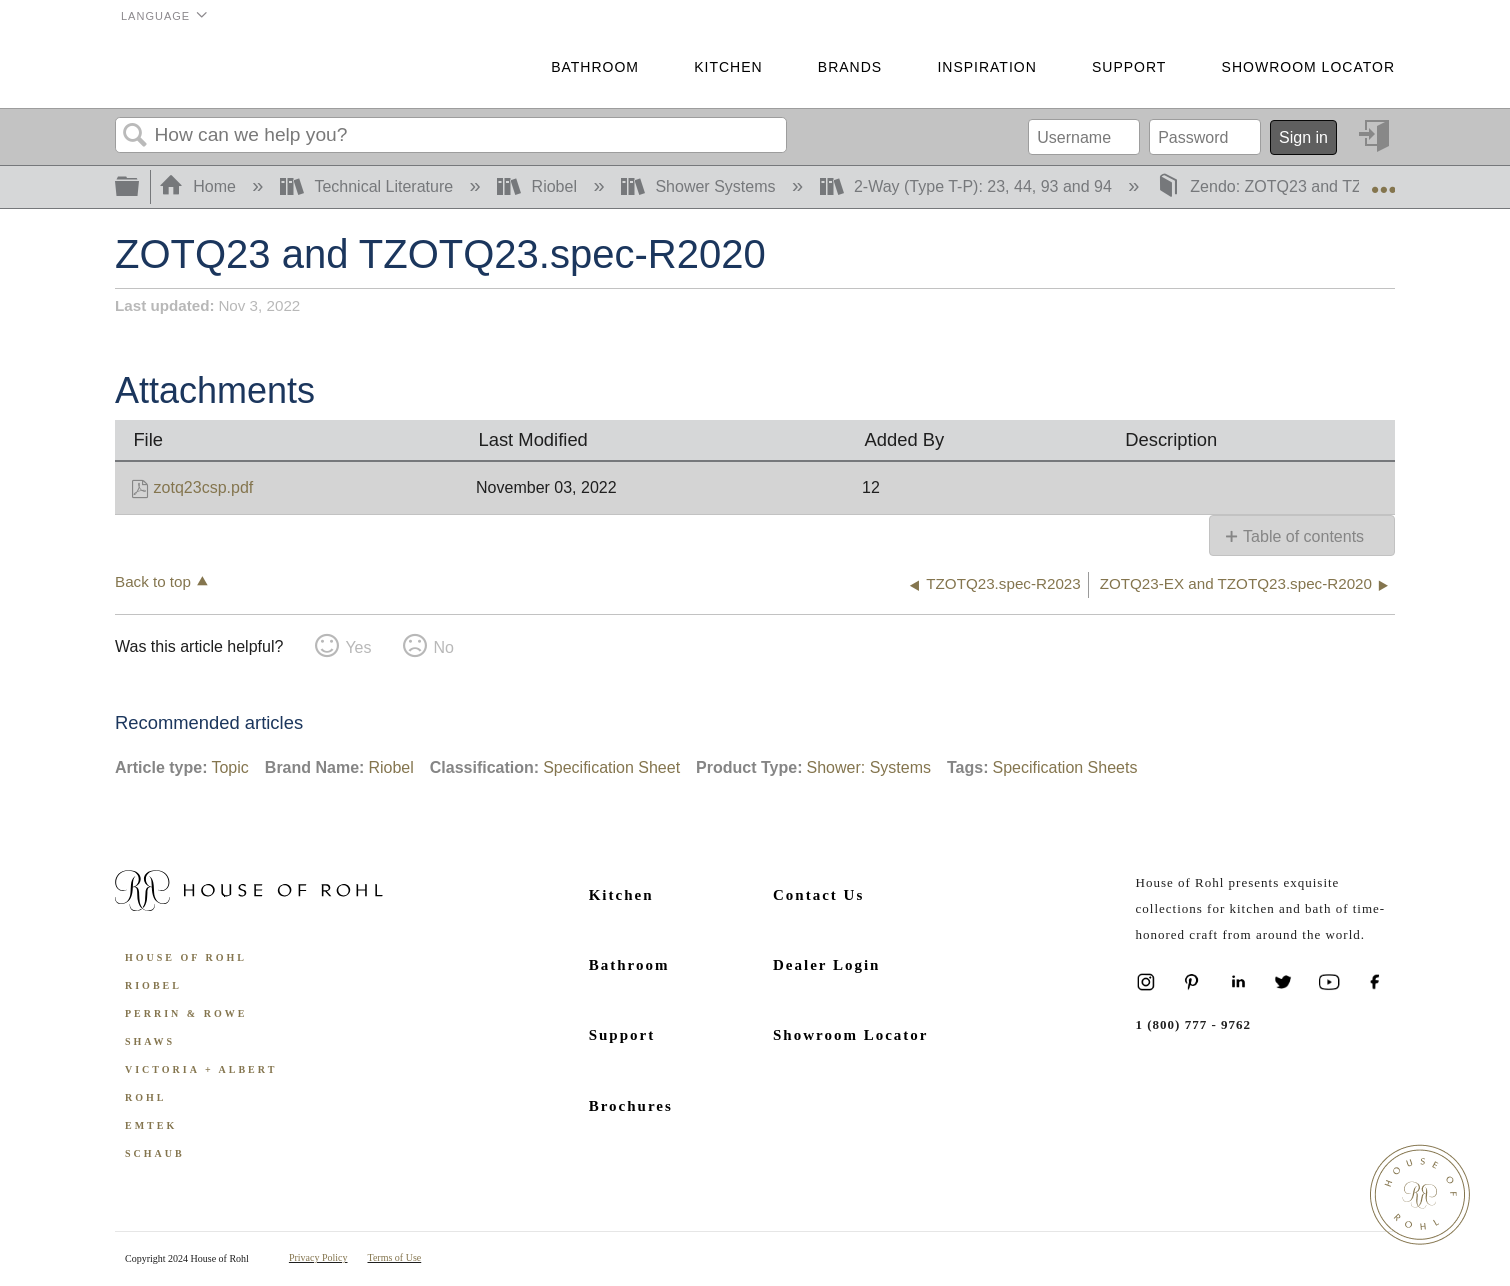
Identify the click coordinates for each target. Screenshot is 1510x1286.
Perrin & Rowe (186, 1013)
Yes (358, 647)
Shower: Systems (868, 767)
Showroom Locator (1308, 67)
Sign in (1303, 137)
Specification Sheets (1064, 767)
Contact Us (818, 895)
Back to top (153, 581)
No (443, 647)
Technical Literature (369, 186)
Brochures (631, 1106)
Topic (229, 767)
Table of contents (1303, 536)
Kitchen (728, 67)
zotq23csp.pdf (204, 487)
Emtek (151, 1125)
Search (135, 136)
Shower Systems (700, 186)
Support (1129, 67)
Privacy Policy (318, 1257)
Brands (850, 67)
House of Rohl (186, 957)
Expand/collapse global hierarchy (140, 187)
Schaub (155, 1153)
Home (200, 186)
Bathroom (595, 67)
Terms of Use (395, 1257)
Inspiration (986, 67)
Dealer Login (826, 965)
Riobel (539, 186)
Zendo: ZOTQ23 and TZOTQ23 (1287, 186)
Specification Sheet (611, 767)
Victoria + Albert (201, 1069)
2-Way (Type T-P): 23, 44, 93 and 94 (968, 186)
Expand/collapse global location (1383, 181)
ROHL (145, 1097)
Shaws (150, 1041)
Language (155, 16)
